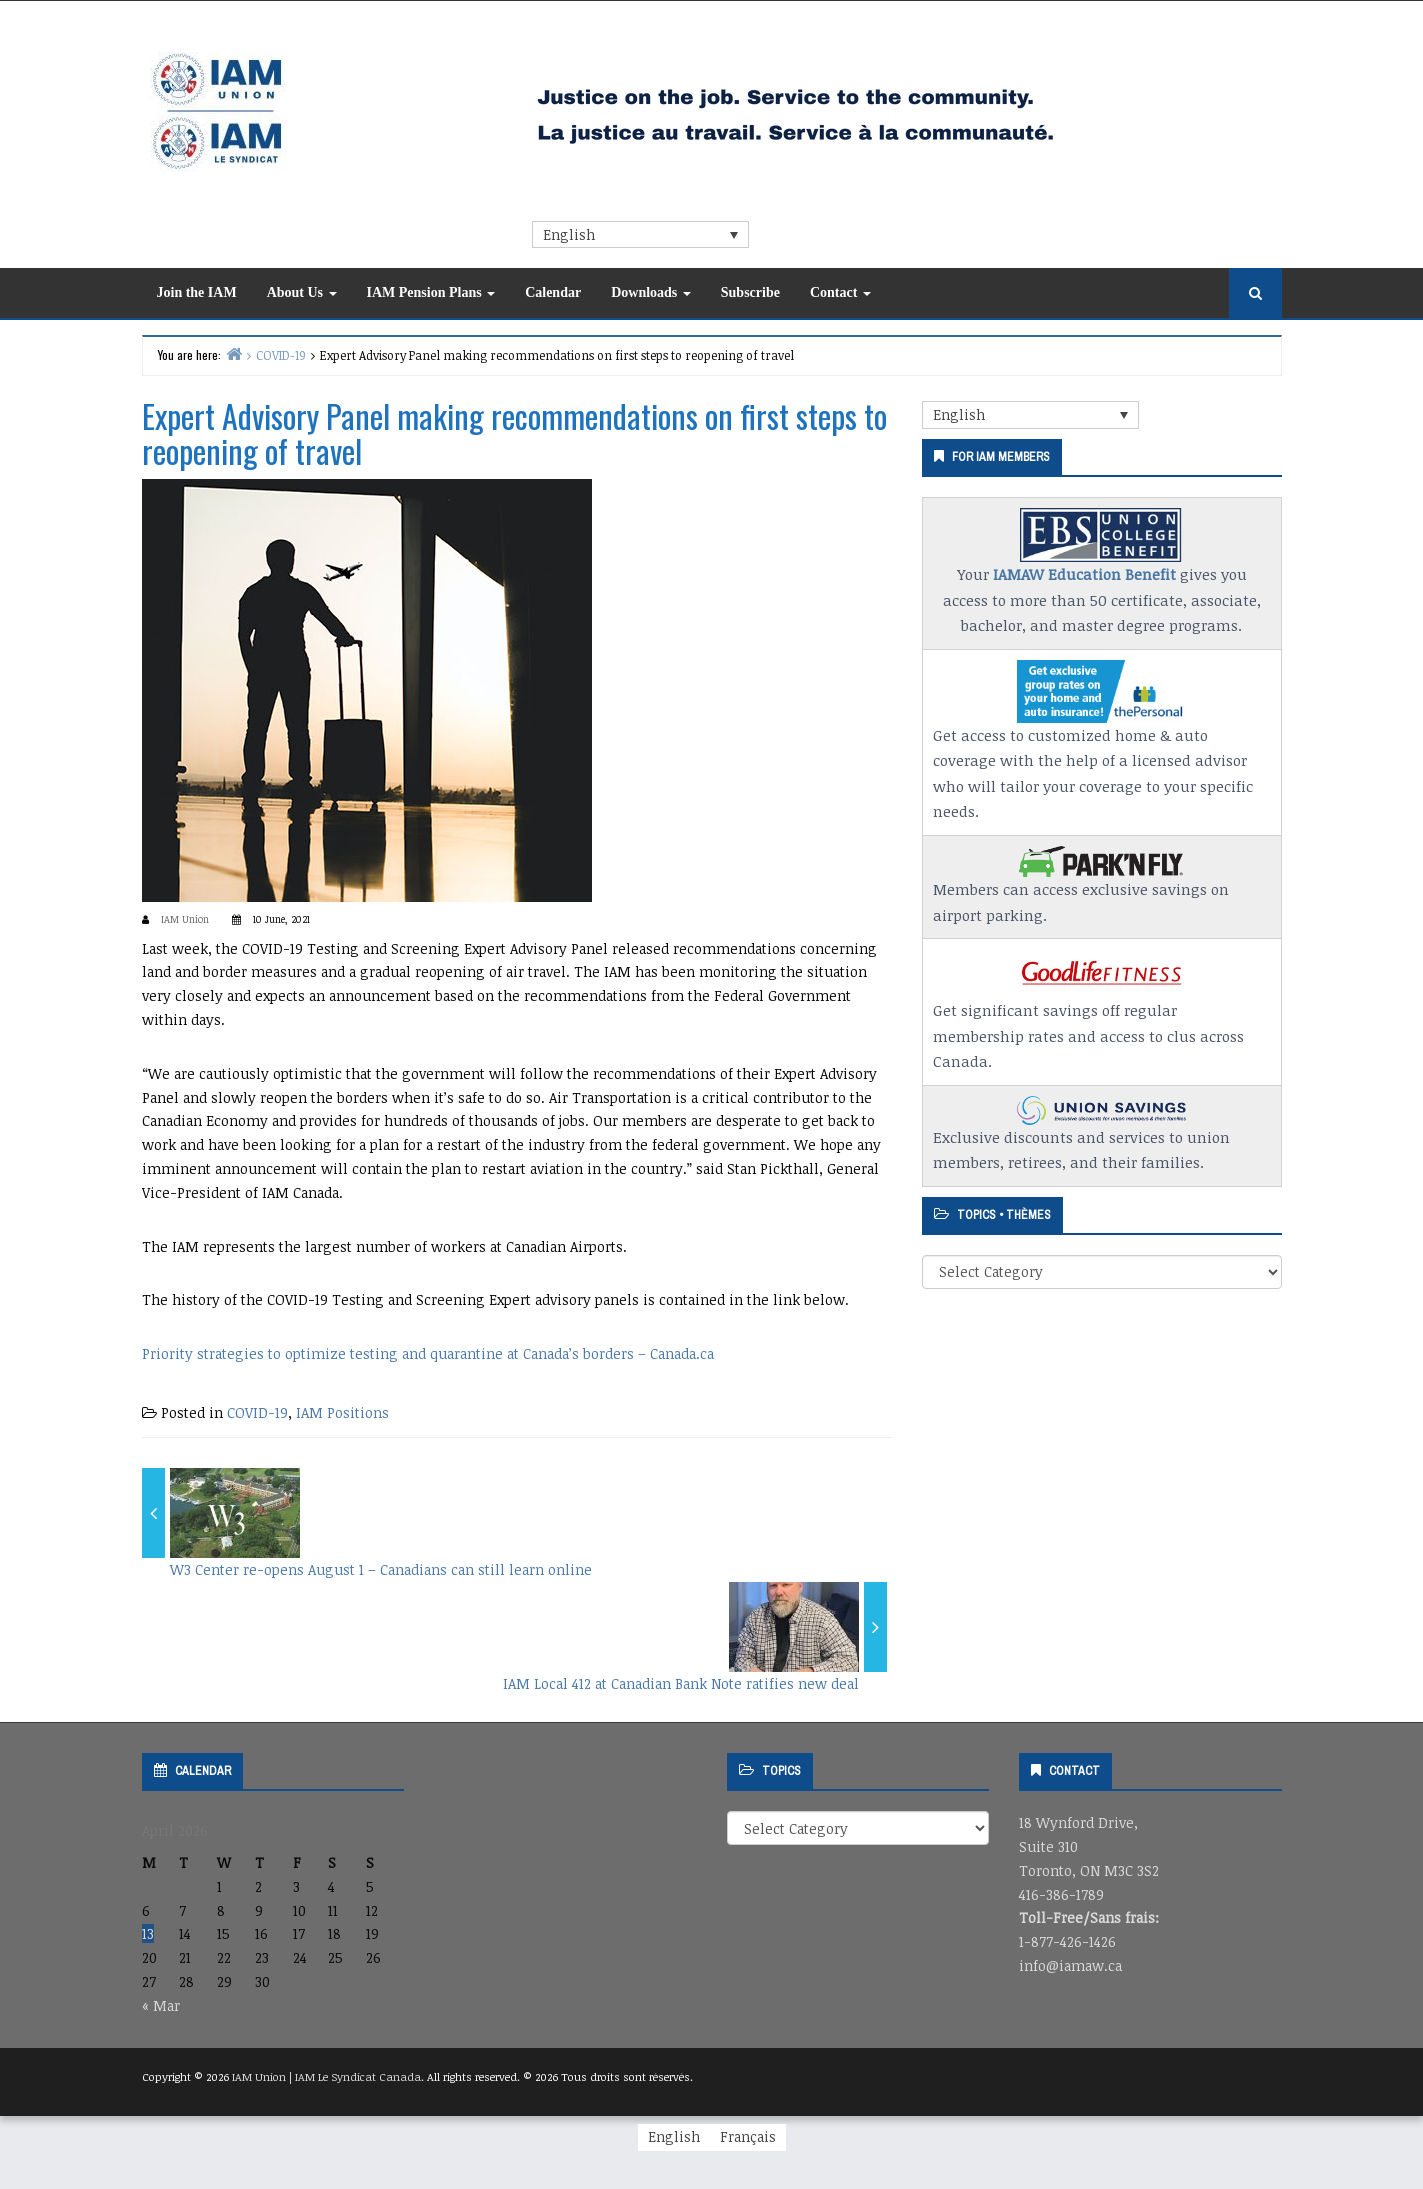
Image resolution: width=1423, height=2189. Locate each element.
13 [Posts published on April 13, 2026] (148, 1933)
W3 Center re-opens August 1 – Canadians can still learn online (381, 1569)
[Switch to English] (674, 2137)
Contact (840, 292)
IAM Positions (342, 1412)
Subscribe (750, 292)
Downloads (651, 292)
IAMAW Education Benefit (1084, 574)
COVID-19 (257, 1412)
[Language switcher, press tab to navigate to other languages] (640, 234)
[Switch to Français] (748, 2137)
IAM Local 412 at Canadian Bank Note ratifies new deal (681, 1683)
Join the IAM (197, 292)
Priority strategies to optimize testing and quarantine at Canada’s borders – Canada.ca (428, 1353)
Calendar (553, 292)
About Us (302, 292)
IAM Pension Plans (431, 292)
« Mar (161, 2005)
